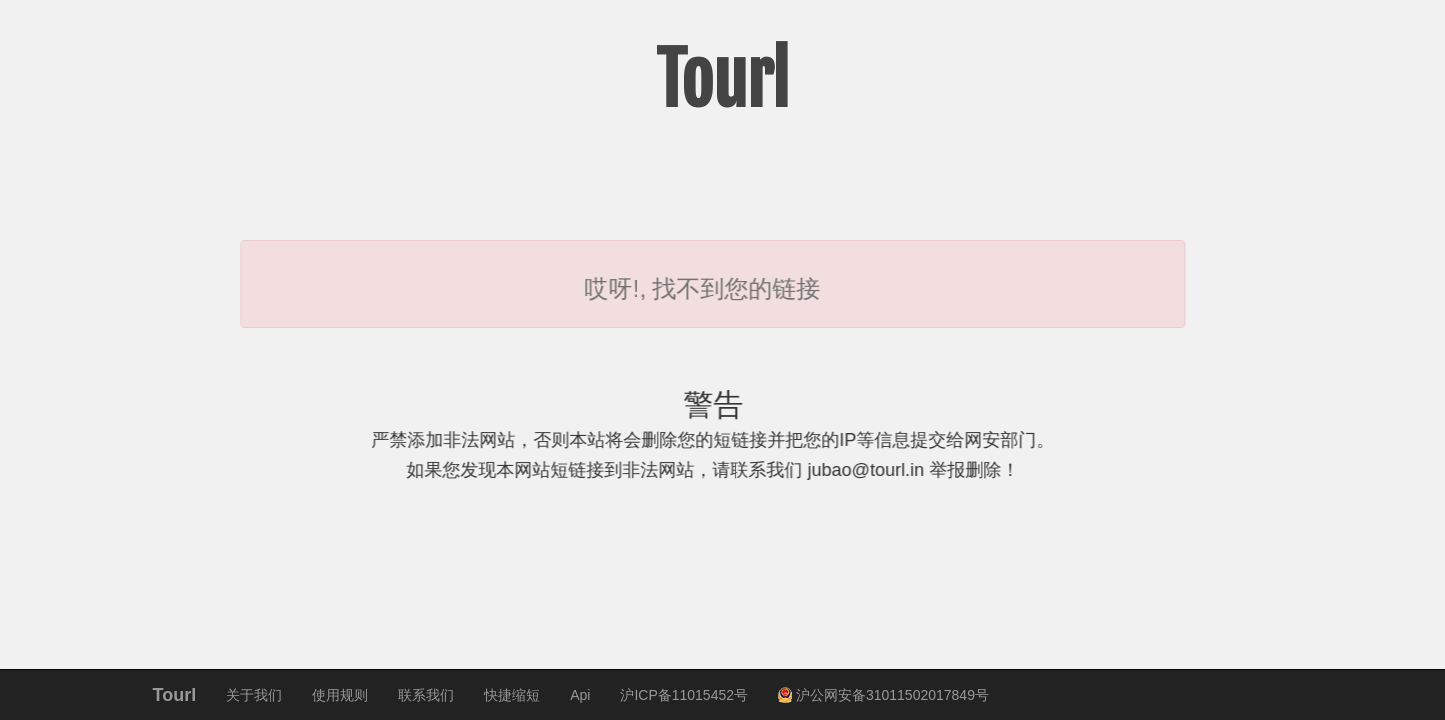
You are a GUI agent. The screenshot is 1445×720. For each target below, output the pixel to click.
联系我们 (426, 695)
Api (580, 695)
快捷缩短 (512, 695)
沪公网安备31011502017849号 (883, 695)
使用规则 (340, 695)
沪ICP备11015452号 (684, 695)
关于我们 (254, 695)
